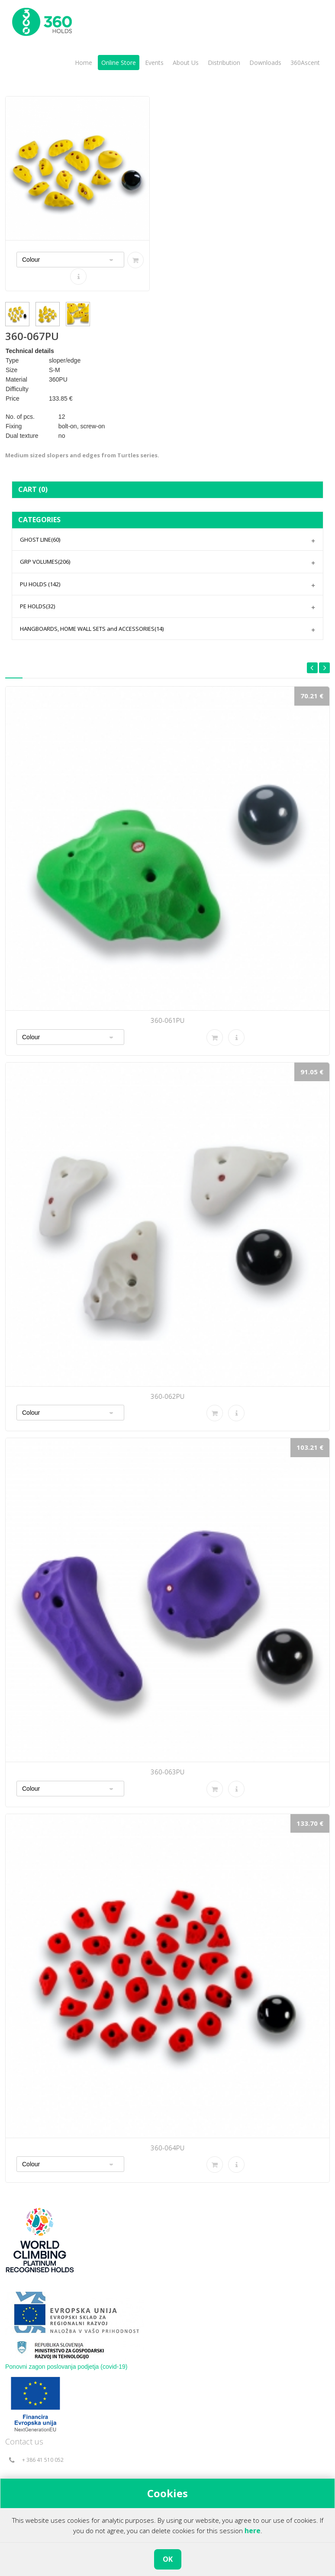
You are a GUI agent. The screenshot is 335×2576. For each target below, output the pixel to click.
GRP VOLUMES (45, 561)
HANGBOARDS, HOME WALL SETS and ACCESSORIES (92, 629)
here (253, 2530)
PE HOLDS (37, 606)
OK (168, 2559)
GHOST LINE (40, 539)
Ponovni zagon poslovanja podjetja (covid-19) (66, 2366)
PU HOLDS (40, 584)
